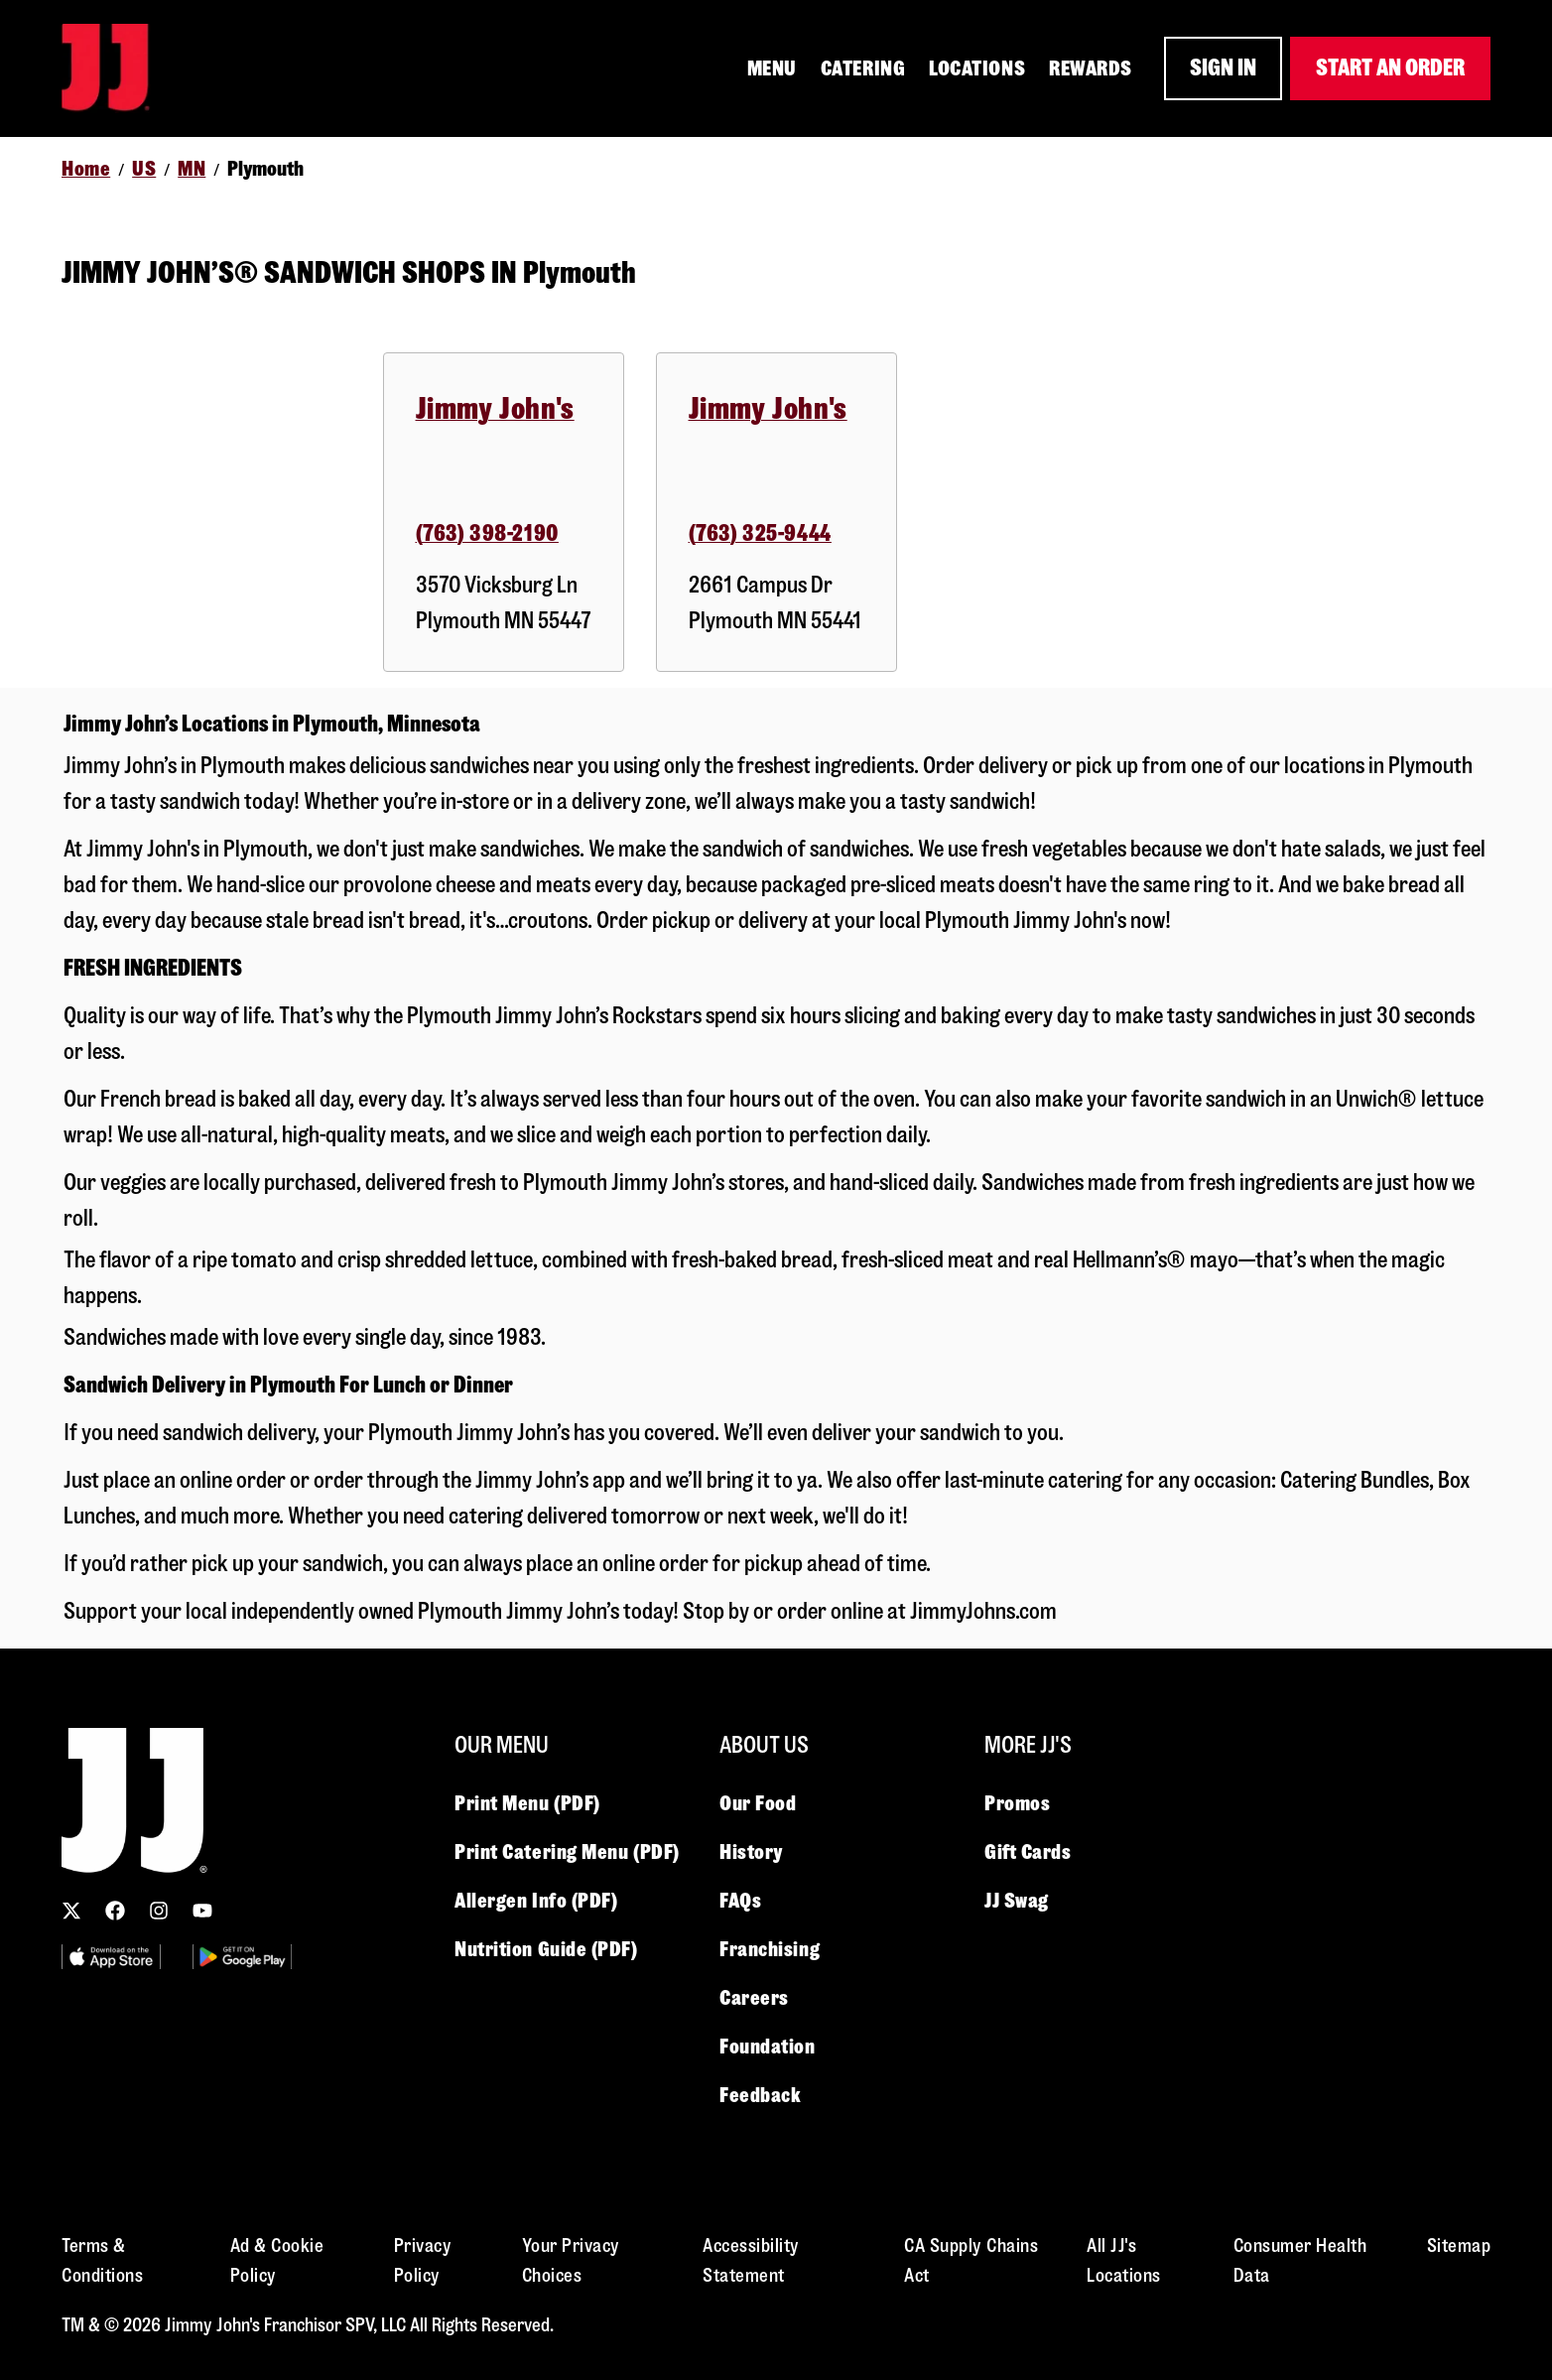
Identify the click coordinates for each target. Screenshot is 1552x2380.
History (751, 1852)
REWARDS (1090, 68)
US (144, 169)
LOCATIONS (977, 68)
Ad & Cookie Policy (277, 2260)
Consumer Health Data (1300, 2260)
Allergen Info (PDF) (535, 1901)
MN (191, 169)
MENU (772, 68)
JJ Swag (1016, 1901)
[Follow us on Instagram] (159, 1910)
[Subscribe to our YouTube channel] (202, 1910)
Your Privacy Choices (571, 2260)
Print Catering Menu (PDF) (567, 1852)
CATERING (863, 68)
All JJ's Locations (1124, 2260)
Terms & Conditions (102, 2260)
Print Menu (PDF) (527, 1803)
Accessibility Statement (751, 2260)
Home (86, 169)
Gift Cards (1028, 1852)
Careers (754, 1998)
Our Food (757, 1803)
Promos (1017, 1803)
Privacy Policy (423, 2260)
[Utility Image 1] (111, 1956)
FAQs (740, 1901)
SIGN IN (1223, 68)
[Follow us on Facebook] (115, 1910)
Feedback (760, 2095)
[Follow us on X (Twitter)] (71, 1910)
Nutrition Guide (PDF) (546, 1949)
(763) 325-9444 (760, 533)
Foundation (767, 2046)
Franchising (769, 1949)
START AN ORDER (1390, 68)
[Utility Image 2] (242, 1956)
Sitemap (1459, 2245)
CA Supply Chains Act (971, 2260)
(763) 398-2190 (487, 533)
